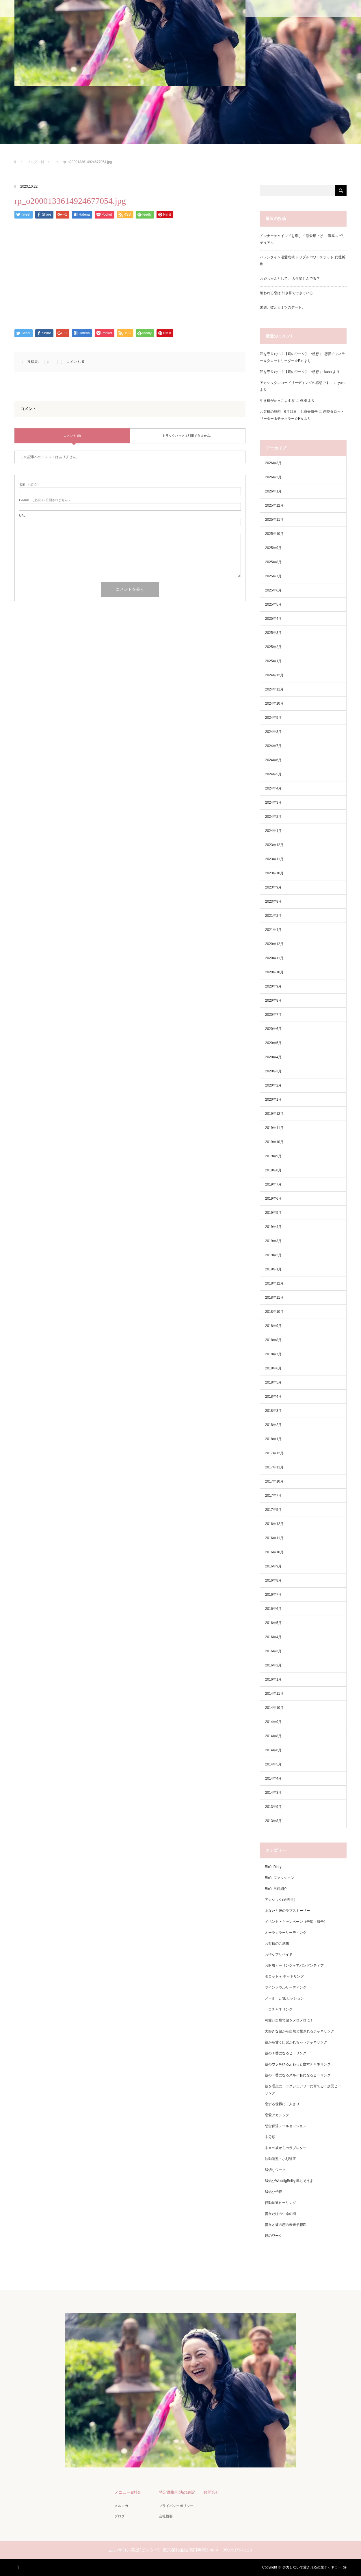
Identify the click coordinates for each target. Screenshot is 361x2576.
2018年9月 (273, 1326)
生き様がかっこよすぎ (277, 401)
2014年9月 (273, 1722)
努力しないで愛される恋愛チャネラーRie (314, 2567)
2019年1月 (273, 1269)
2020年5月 (273, 1043)
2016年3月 (273, 1651)
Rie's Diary (273, 1867)
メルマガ (121, 2506)
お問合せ (211, 2492)
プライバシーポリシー (176, 2506)
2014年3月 (273, 1793)
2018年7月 (273, 1354)
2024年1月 (273, 831)
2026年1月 (273, 491)
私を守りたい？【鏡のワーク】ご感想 (289, 354)
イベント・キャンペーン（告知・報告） (296, 1922)
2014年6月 (273, 1750)
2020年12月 (274, 944)
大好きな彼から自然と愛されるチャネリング (299, 2031)
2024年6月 (273, 760)
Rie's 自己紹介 (276, 1889)
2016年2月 (273, 1665)
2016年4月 (273, 1637)
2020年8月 (273, 1000)
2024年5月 (273, 774)
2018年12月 (274, 1283)
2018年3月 (273, 1411)
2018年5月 (273, 1382)
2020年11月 (274, 958)
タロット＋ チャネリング (284, 1976)
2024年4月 (273, 788)
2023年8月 (273, 901)
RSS (18, 2566)
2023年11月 (274, 859)
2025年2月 (273, 647)
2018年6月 (273, 1368)
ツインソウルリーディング (285, 1987)
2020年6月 (273, 1029)
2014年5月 (273, 1764)
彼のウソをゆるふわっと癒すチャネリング (298, 2064)
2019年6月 (273, 1198)
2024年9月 (273, 718)
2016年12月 (274, 1524)
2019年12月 (274, 1114)
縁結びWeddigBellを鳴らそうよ (289, 2181)
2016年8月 (273, 1580)
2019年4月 (273, 1227)
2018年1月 (273, 1439)
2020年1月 (273, 1099)
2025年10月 (274, 534)
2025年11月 (274, 520)
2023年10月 (274, 873)
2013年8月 (273, 1821)
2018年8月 (273, 1340)
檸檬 (303, 401)
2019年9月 (273, 1156)
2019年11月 (274, 1128)
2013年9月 (273, 1807)
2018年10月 (274, 1312)
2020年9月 (273, 986)
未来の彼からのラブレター (285, 2148)
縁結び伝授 (273, 2192)
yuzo (341, 383)
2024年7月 (273, 746)
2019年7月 (273, 1184)
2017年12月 (274, 1453)
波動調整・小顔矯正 (280, 2159)
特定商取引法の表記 (177, 2492)
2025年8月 (273, 562)
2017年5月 (273, 1510)
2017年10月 (274, 1481)
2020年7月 (273, 1015)
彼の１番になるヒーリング (285, 2053)
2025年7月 (273, 576)
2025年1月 (273, 661)
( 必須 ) (28, 484)
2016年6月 (273, 1609)
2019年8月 (273, 1170)
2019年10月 (274, 1142)
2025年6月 (273, 590)
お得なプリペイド (279, 1954)
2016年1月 (273, 1679)
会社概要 (166, 2516)
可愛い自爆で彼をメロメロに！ (289, 2020)
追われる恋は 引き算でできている (286, 293)
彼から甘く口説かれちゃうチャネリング (296, 2042)
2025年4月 (273, 619)
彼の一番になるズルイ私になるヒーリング (298, 2075)
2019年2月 (273, 1255)
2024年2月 (273, 817)
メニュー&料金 (127, 2492)
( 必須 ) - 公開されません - (44, 500)
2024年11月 (274, 689)
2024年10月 (274, 703)
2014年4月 (273, 1778)
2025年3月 (273, 633)
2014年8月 (273, 1736)
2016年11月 (274, 1538)
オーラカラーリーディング (285, 1933)
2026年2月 (273, 477)
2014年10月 (274, 1708)
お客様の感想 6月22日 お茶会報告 (289, 412)
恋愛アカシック (277, 2115)
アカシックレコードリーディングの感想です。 (296, 383)
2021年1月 (273, 930)
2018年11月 (274, 1298)
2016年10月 (274, 1552)
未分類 (270, 2137)
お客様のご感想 (277, 1944)
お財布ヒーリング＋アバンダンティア (294, 1965)
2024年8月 (273, 732)
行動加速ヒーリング (280, 2203)
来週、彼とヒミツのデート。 (282, 307)
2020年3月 (273, 1071)
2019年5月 (273, 1213)
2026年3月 (273, 463)
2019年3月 (273, 1241)
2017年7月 (273, 1496)
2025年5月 (273, 604)
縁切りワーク (275, 2170)
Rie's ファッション (279, 1878)
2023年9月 (273, 887)
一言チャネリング (279, 2009)
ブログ (119, 2516)
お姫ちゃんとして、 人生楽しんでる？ (290, 279)
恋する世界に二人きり (282, 2104)
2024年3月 (273, 802)
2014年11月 (274, 1694)
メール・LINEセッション (284, 1998)
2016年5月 (273, 1623)
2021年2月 (273, 916)
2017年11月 (274, 1467)
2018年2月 (273, 1425)
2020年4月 (273, 1057)
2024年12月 (274, 675)
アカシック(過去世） (281, 1900)
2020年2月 (273, 1085)
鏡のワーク (273, 2236)
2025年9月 (273, 548)
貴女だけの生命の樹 (280, 2214)
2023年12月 (274, 845)
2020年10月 (274, 972)
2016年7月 (273, 1595)
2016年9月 (273, 1566)
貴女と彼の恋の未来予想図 (285, 2225)
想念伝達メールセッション (285, 2126)
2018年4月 (273, 1397)
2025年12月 (274, 505)
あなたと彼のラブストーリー (287, 1911)
